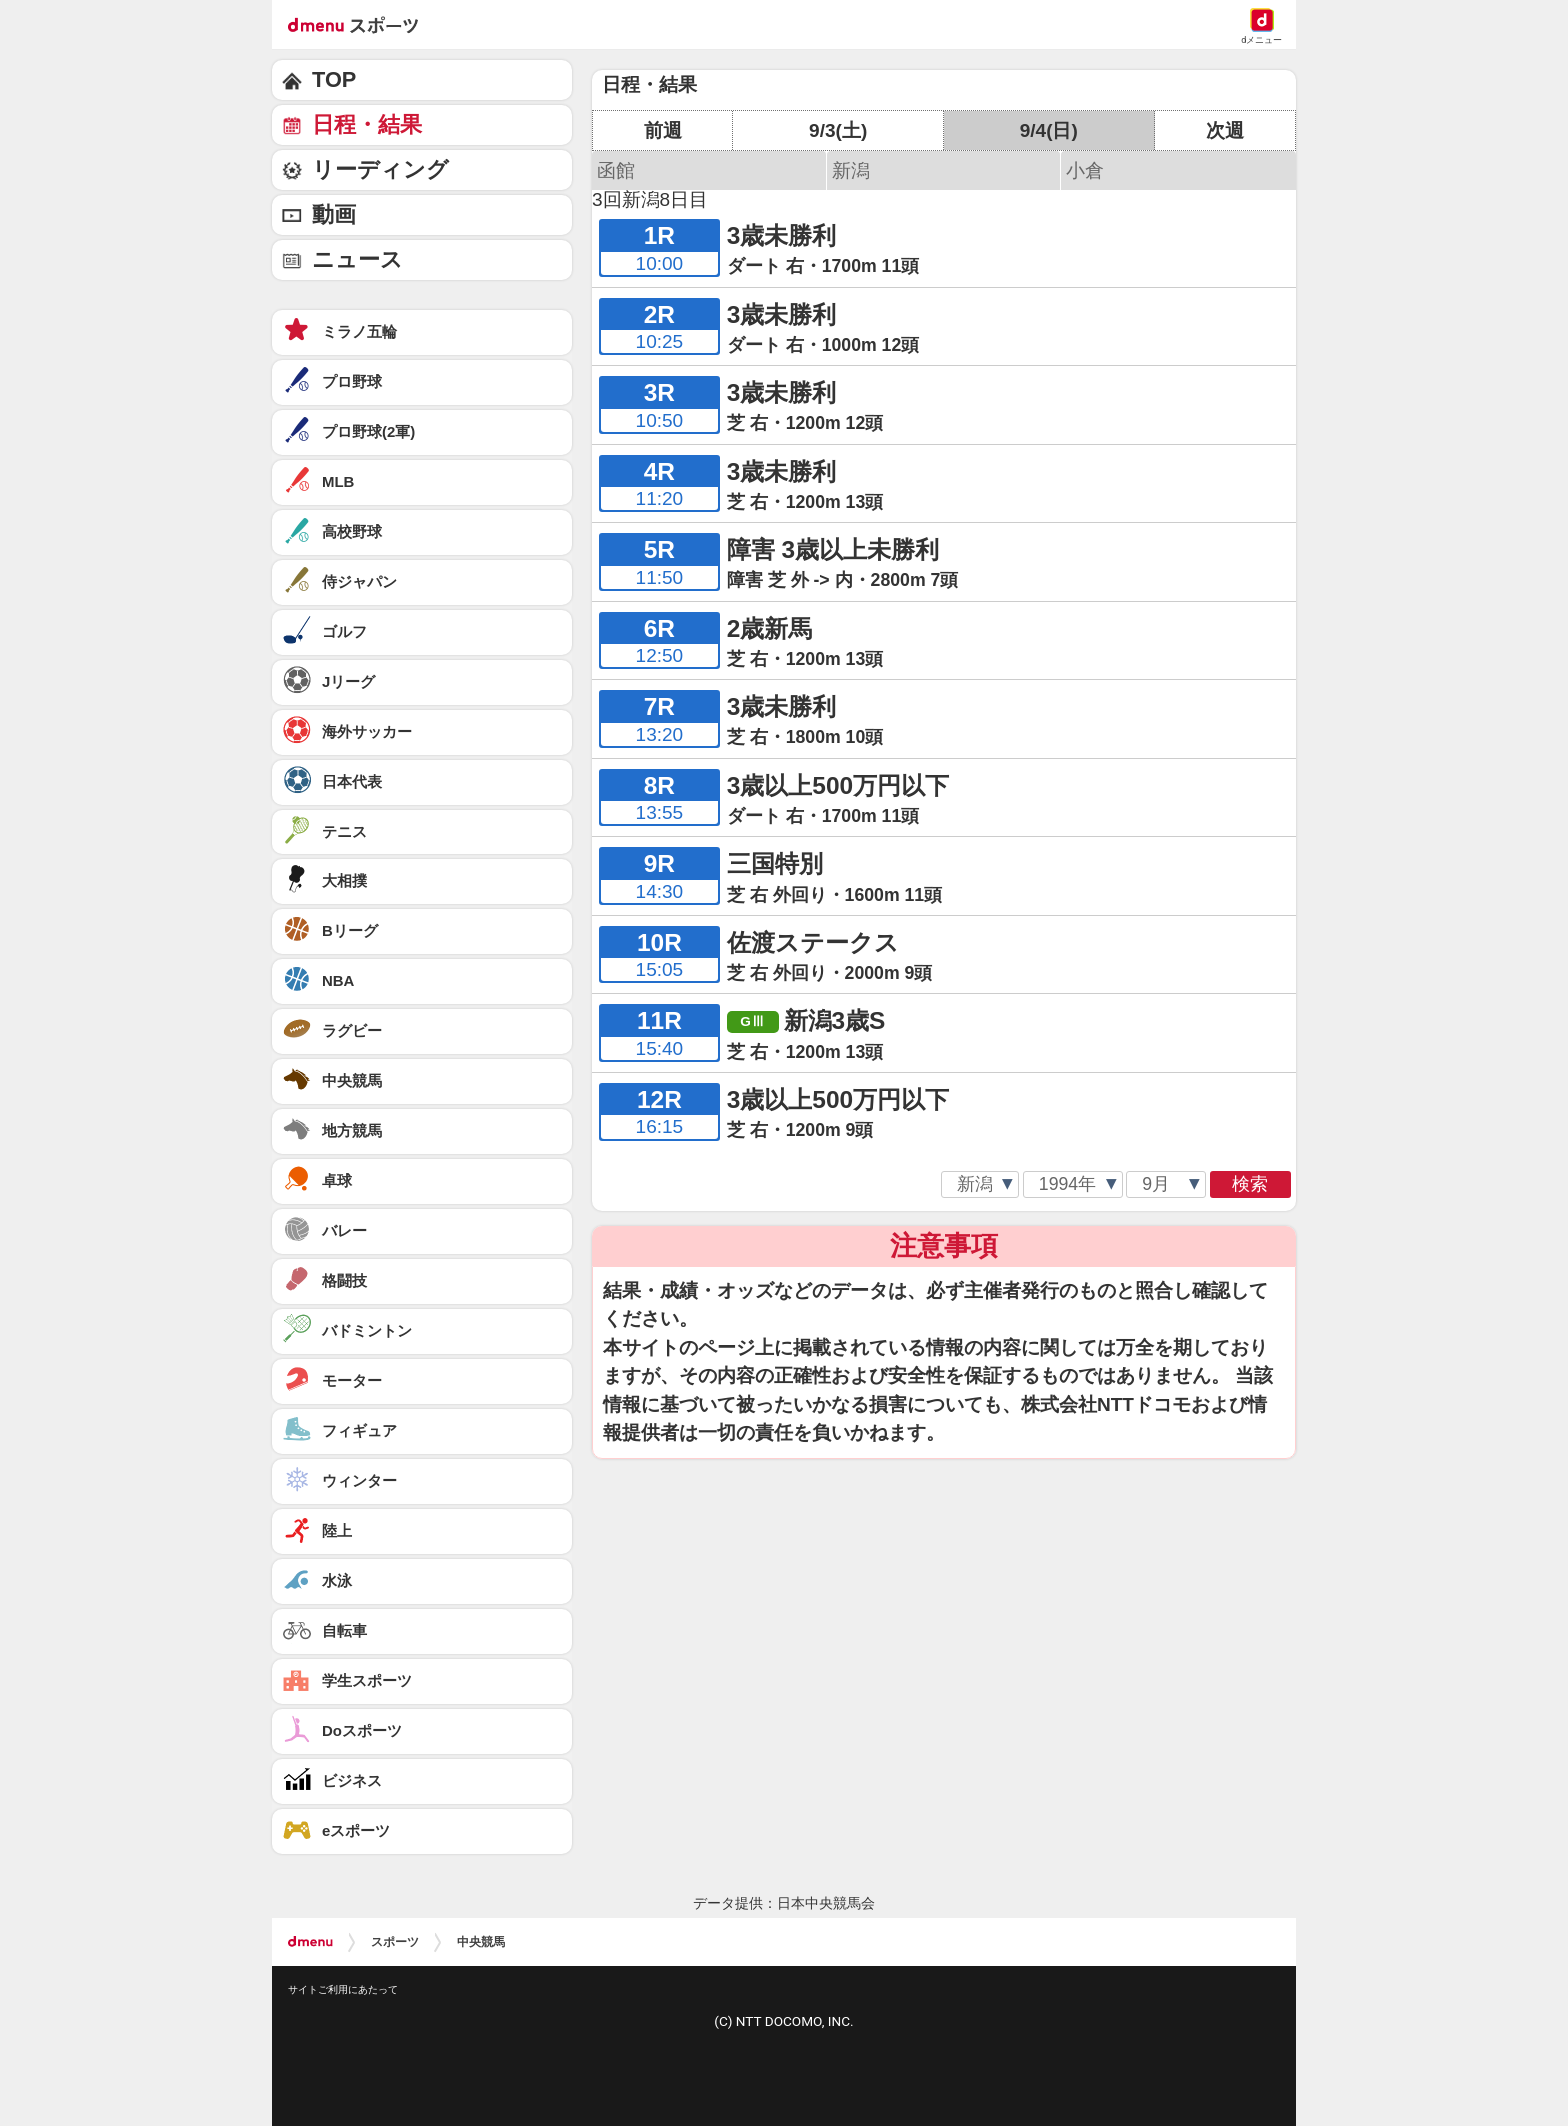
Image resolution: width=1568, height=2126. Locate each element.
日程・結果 (367, 124)
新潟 (851, 170)
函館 (616, 170)
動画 (334, 214)
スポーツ (395, 1942)
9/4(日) (1049, 130)
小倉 (1085, 170)
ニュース (357, 259)
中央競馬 (481, 1942)
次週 (1225, 130)
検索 (1250, 1184)
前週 (663, 130)
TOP (334, 79)
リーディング (380, 169)
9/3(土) (838, 130)
